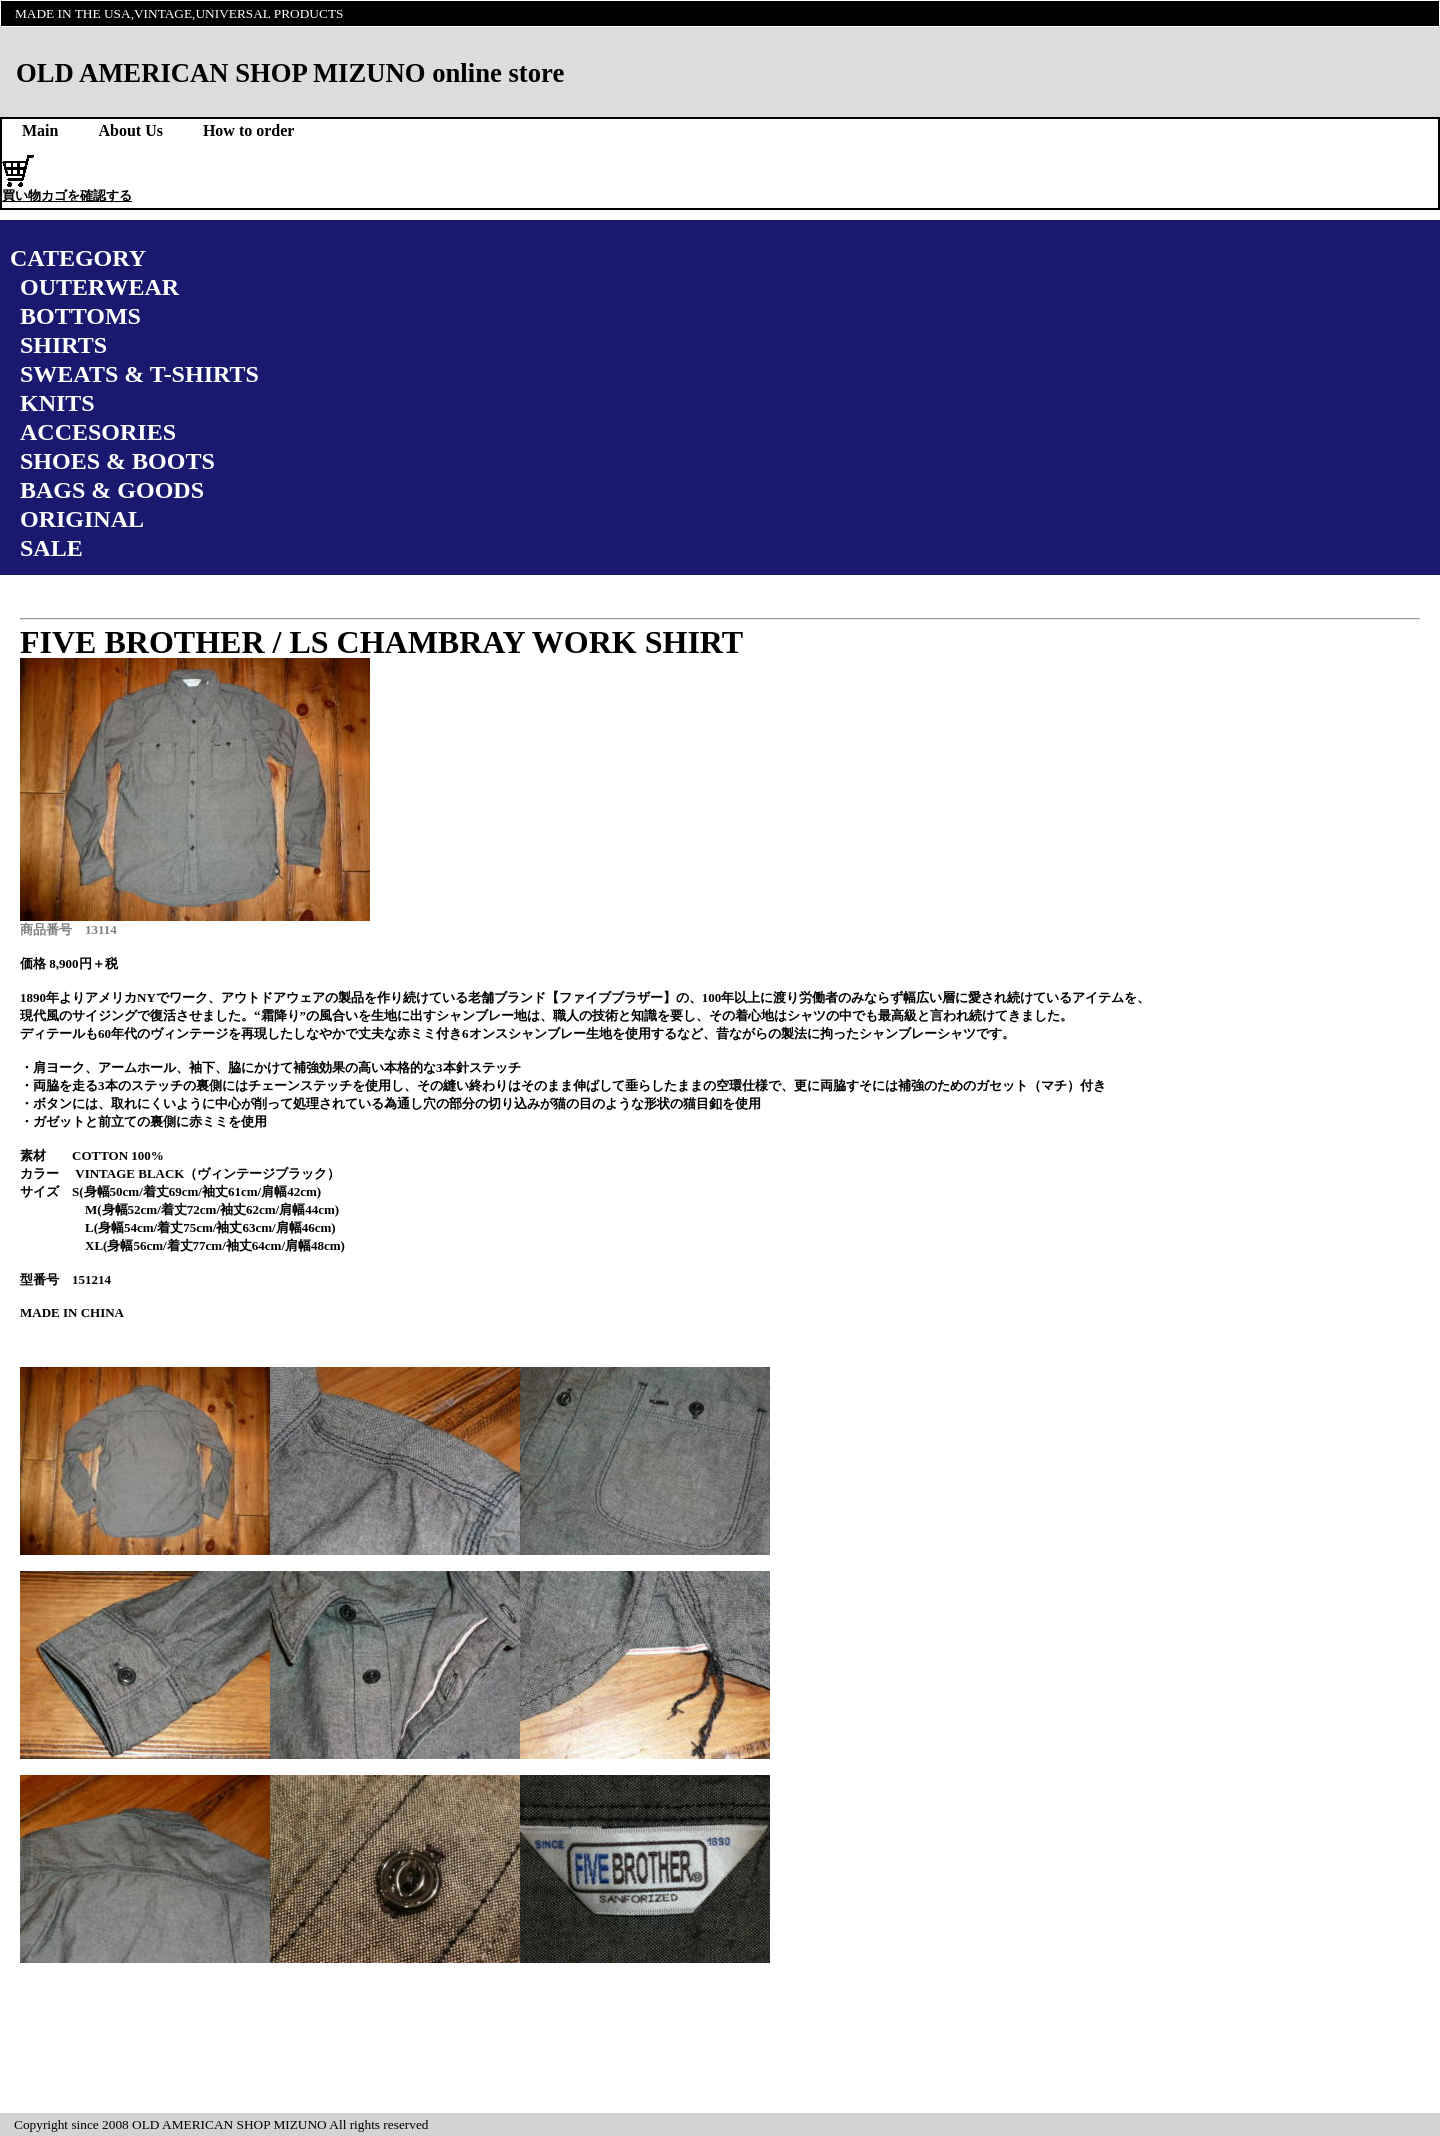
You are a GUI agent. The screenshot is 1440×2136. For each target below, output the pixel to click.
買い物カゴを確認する (67, 195)
